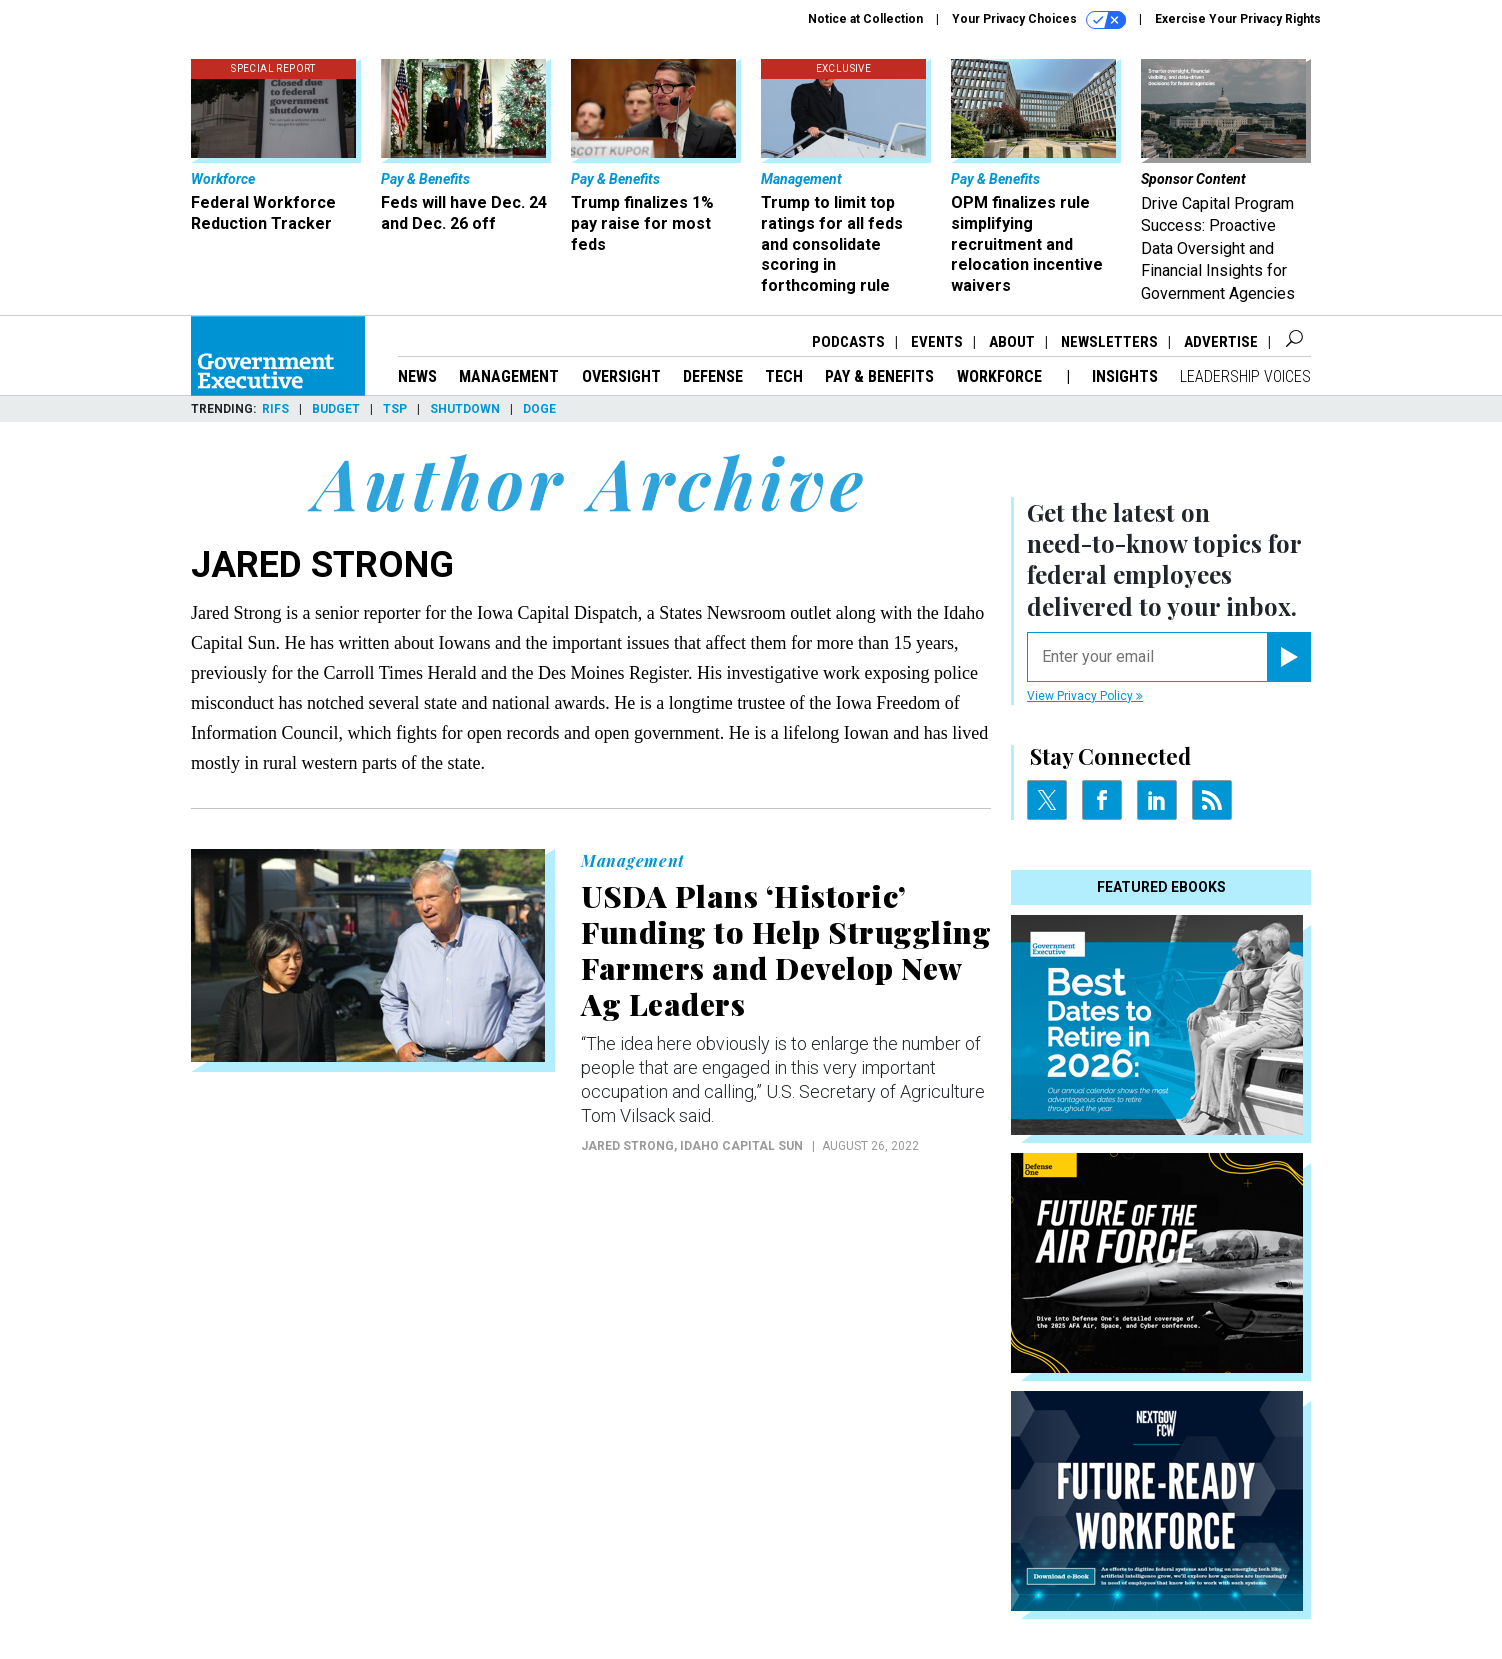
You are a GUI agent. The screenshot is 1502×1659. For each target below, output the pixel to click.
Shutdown (465, 409)
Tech (784, 376)
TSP (395, 409)
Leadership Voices (1245, 376)
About (1012, 342)
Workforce (1001, 376)
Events (937, 342)
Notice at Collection (865, 19)
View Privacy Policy (1085, 696)
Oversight (621, 376)
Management (509, 376)
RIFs (275, 409)
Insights (1125, 376)
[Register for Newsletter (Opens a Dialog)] (1288, 657)
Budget (336, 409)
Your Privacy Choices (1039, 20)
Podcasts (848, 342)
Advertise (1221, 342)
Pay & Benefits (879, 376)
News (417, 376)
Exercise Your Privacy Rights (1238, 19)
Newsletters (1109, 342)
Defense (713, 376)
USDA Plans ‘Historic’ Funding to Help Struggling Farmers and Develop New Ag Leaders (786, 950)
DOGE (539, 409)
